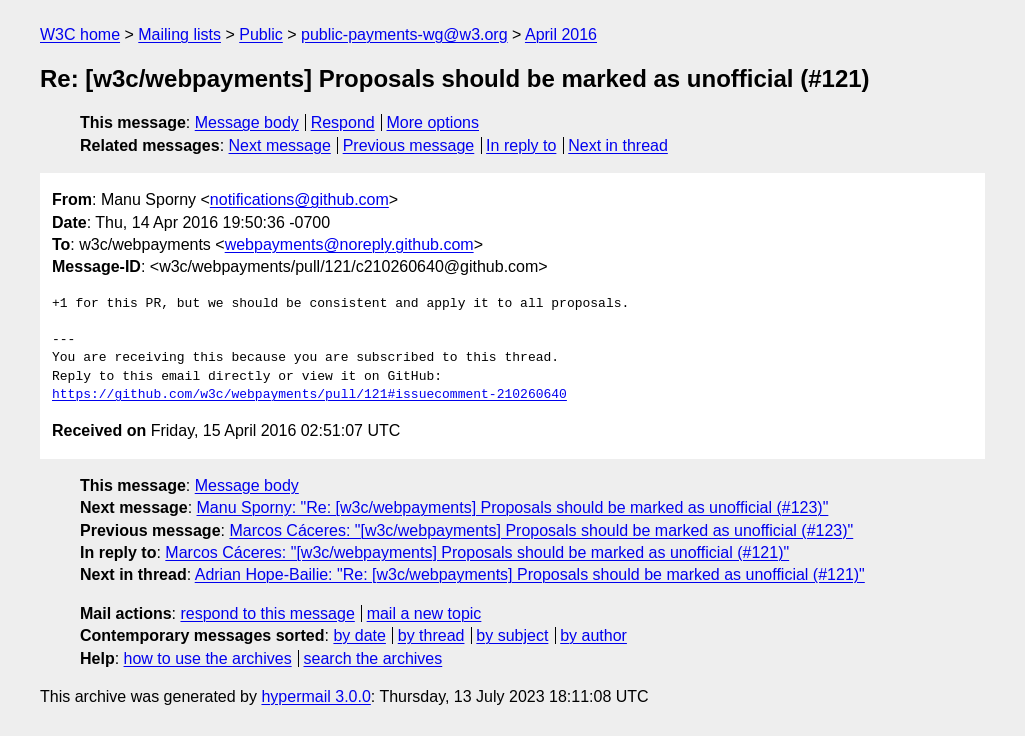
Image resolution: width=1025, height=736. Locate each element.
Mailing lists (179, 34)
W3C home (80, 34)
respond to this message (267, 613)
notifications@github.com (299, 199)
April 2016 (561, 34)
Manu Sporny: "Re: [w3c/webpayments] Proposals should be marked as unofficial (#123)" (513, 507)
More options (433, 122)
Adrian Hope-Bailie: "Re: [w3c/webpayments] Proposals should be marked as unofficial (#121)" (530, 574)
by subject (512, 635)
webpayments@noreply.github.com (349, 244)
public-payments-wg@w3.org (404, 34)
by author (593, 635)
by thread (431, 635)
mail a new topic (424, 613)
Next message (280, 145)
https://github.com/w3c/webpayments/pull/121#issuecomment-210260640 (309, 395)
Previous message (409, 145)
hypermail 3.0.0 (315, 696)
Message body (247, 122)
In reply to (521, 145)
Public (261, 34)
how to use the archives (208, 658)
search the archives (373, 658)
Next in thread (618, 145)
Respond (343, 122)
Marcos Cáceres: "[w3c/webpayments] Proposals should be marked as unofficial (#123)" (541, 530)
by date (359, 635)
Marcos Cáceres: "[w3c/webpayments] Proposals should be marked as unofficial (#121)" (477, 552)
